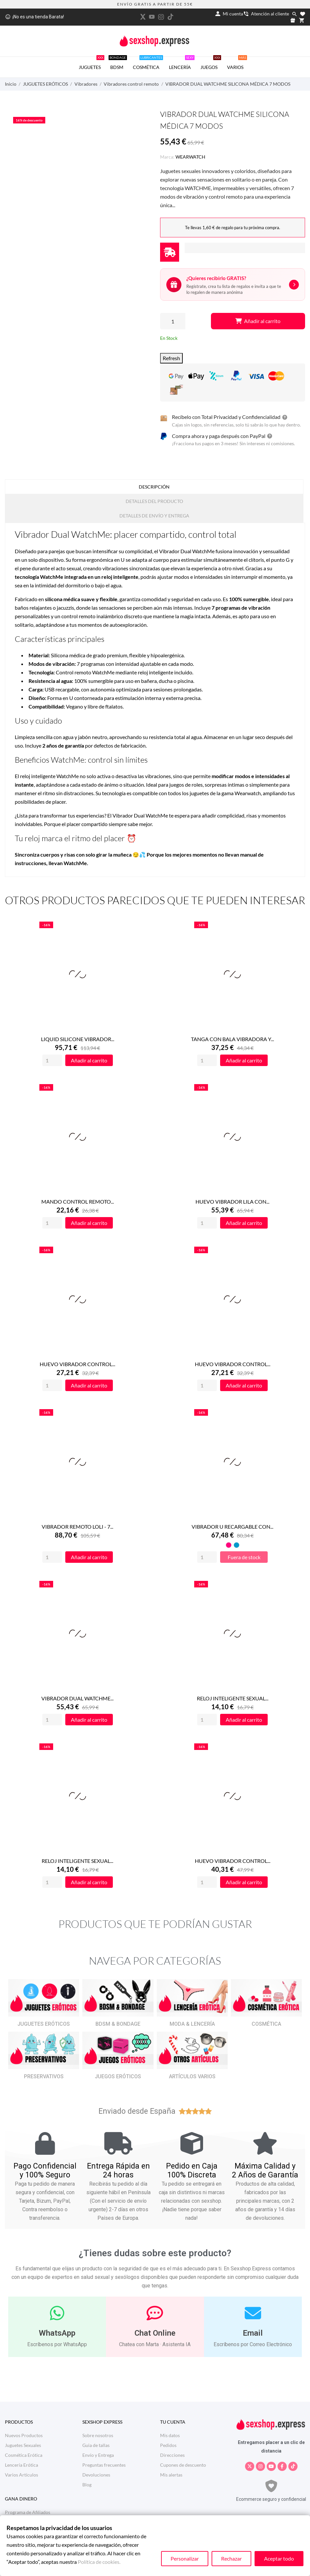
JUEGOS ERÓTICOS (118, 2076)
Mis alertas (171, 2475)
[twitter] (143, 17)
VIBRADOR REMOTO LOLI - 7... (77, 1526)
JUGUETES (91, 63)
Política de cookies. (99, 2562)
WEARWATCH (190, 157)
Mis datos (170, 2435)
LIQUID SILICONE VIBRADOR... (77, 1039)
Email (253, 2333)
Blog (87, 2484)
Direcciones (172, 2455)
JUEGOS (210, 63)
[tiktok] (170, 16)
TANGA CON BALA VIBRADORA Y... (232, 1039)
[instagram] (161, 17)
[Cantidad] (172, 321)
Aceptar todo (279, 2558)
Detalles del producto (154, 501)
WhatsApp (57, 2333)
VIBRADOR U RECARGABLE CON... (232, 1526)
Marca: (167, 157)
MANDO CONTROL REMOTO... (77, 1201)
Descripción (154, 487)
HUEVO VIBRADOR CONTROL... (77, 1364)
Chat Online (155, 2333)
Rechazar (231, 2558)
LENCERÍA (182, 63)
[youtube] (152, 17)
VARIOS (237, 63)
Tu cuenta (172, 2422)
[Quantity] (52, 1060)
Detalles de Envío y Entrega (154, 515)
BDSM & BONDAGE (117, 2024)
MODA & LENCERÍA (192, 2024)
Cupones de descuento (183, 2465)
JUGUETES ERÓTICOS (43, 2024)
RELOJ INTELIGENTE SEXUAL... (232, 1698)
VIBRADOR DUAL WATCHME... (77, 1698)
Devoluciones (96, 2475)
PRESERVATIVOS (44, 2076)
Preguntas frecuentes (104, 2465)
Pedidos (168, 2445)
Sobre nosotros (97, 2435)
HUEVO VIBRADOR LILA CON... (232, 1201)
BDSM (118, 63)
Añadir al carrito (257, 321)
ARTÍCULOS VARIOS (192, 2076)
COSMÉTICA (148, 63)
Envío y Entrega (98, 2455)
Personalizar (185, 2558)
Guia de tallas (96, 2445)
